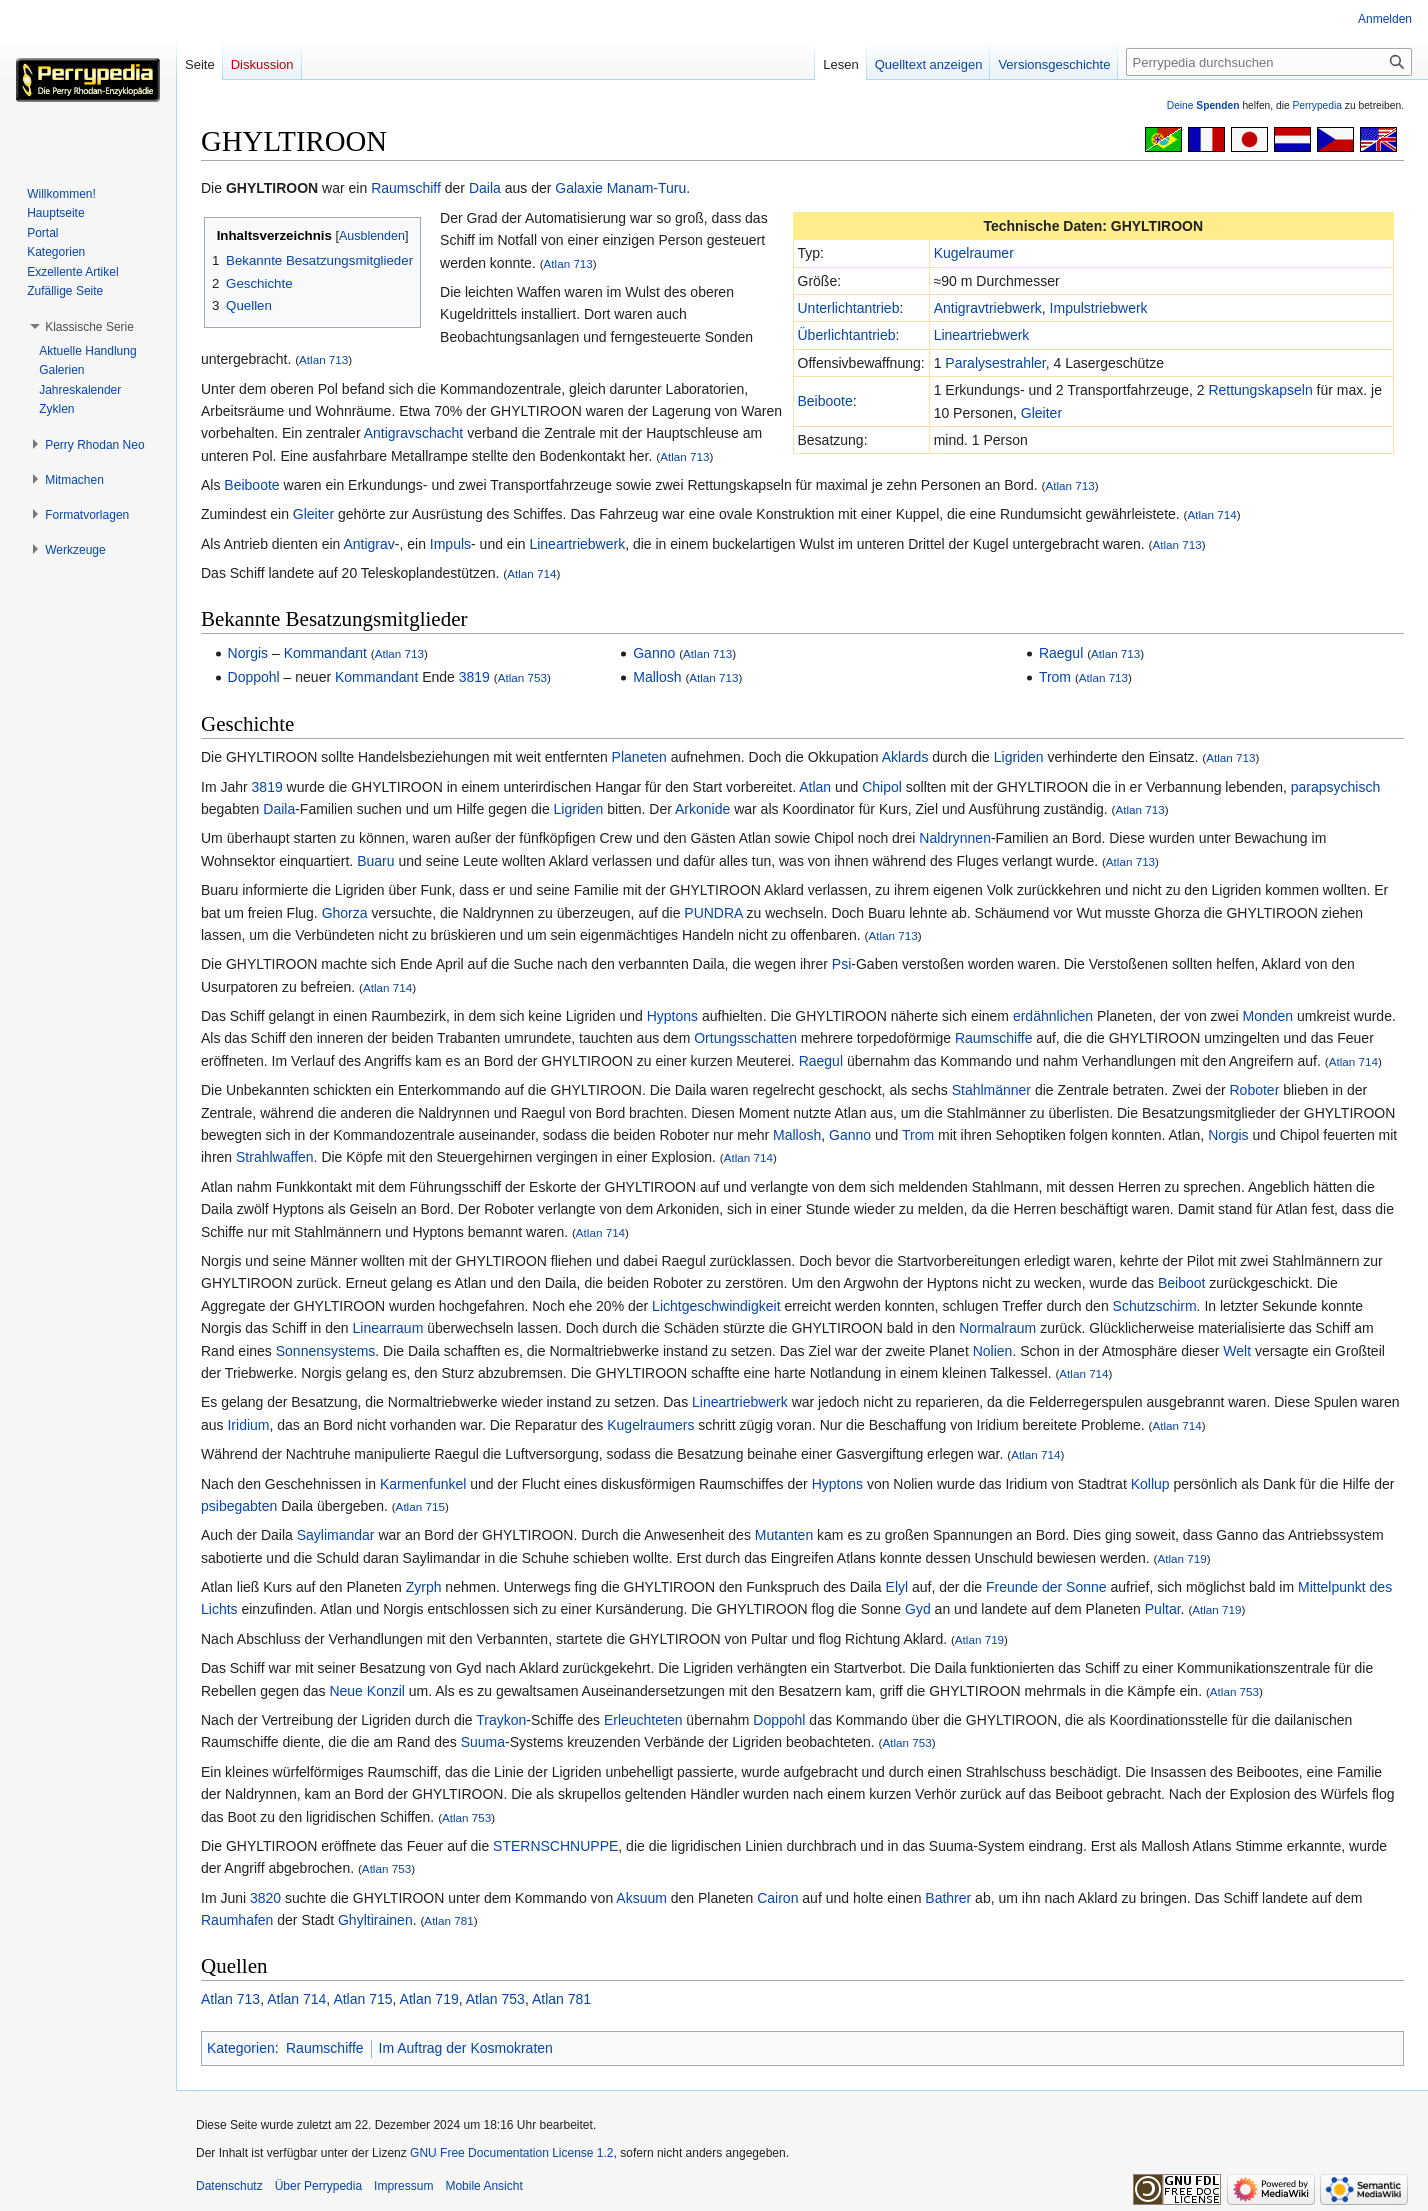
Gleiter (1041, 413)
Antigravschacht (414, 433)
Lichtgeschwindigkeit (716, 1306)
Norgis (248, 653)
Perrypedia (1317, 105)
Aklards (905, 757)
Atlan (815, 787)
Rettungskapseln (1260, 390)
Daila (485, 188)
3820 (265, 1898)
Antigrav (368, 544)
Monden (1268, 1016)
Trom (1055, 677)
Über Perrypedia (318, 2186)
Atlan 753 (522, 677)
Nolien (993, 1351)
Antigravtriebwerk (988, 308)
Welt (1237, 1351)
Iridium (248, 1425)
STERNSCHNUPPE (555, 1846)
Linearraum (388, 1328)
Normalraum (997, 1328)
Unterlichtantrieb (849, 308)
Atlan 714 (1212, 514)
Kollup (1150, 1484)
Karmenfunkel (423, 1484)
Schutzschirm (1155, 1306)
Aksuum (641, 1898)
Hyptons (672, 1016)
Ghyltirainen (375, 1920)
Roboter (1254, 1090)
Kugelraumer (974, 253)
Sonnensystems (326, 1351)
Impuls (450, 544)
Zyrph (424, 1587)
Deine (1203, 105)
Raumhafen (237, 1920)
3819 (474, 677)
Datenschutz (229, 2186)
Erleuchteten (643, 1720)
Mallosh (657, 677)
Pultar (1163, 1609)
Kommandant (325, 653)
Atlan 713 (568, 263)
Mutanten (784, 1535)
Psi (841, 964)
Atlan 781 (448, 1920)
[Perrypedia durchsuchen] (1269, 62)
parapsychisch (1336, 787)
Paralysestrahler (995, 363)
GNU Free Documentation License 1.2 (511, 2153)
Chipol (882, 787)
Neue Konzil (367, 1691)
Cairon (777, 1898)
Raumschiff (406, 188)
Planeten (639, 757)
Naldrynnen (955, 838)
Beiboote (825, 401)
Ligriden (1019, 757)
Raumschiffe (994, 1038)
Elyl (897, 1587)
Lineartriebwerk (982, 335)
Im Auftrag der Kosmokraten (466, 2048)
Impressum (403, 2186)
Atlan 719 (1181, 1558)
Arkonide (702, 809)
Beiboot (1181, 1283)
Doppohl (254, 677)
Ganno (654, 653)
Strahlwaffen (275, 1157)
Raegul (1061, 653)
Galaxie (578, 188)
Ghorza (345, 913)
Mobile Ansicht (483, 2186)
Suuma (483, 1742)
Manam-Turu (647, 188)
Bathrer (948, 1898)
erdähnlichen (1053, 1016)
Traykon (501, 1720)
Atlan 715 (420, 1506)
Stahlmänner (991, 1090)
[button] (89, 327)
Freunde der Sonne (1046, 1587)
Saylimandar (336, 1535)
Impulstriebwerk (1099, 308)
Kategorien (241, 2048)
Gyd (918, 1609)
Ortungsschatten (745, 1038)
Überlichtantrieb (847, 335)
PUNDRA (713, 913)
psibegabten (239, 1506)
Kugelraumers (650, 1425)
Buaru (375, 861)
